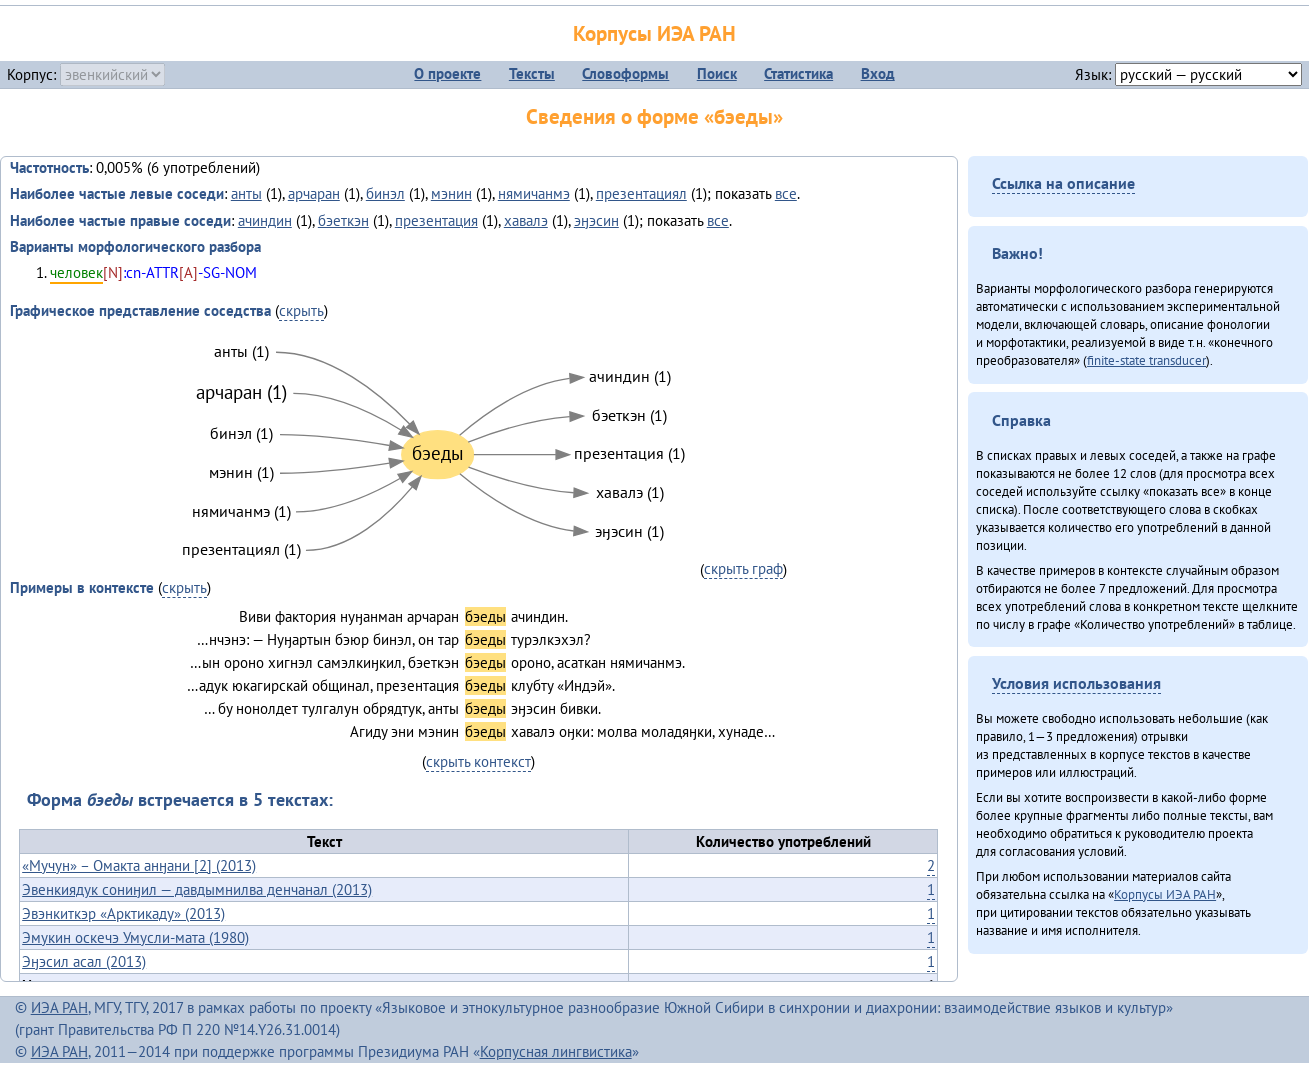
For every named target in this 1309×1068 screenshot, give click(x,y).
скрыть (301, 310)
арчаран (314, 193)
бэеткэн (343, 220)
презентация (436, 220)
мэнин (451, 193)
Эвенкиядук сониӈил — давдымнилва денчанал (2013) (197, 889)
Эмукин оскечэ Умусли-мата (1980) (135, 937)
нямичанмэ (534, 193)
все (786, 193)
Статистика (798, 73)
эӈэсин (596, 220)
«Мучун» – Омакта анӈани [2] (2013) (139, 865)
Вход (878, 73)
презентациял (641, 193)
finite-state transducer (1146, 360)
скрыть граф (743, 568)
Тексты (532, 73)
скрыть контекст (478, 761)
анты (246, 193)
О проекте (447, 73)
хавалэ (526, 220)
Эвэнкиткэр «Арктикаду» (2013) (123, 913)
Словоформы (625, 73)
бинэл (385, 193)
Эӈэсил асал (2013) (84, 961)
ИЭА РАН (59, 1007)
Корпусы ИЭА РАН (654, 33)
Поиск (717, 73)
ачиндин (265, 220)
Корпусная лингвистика (556, 1051)
